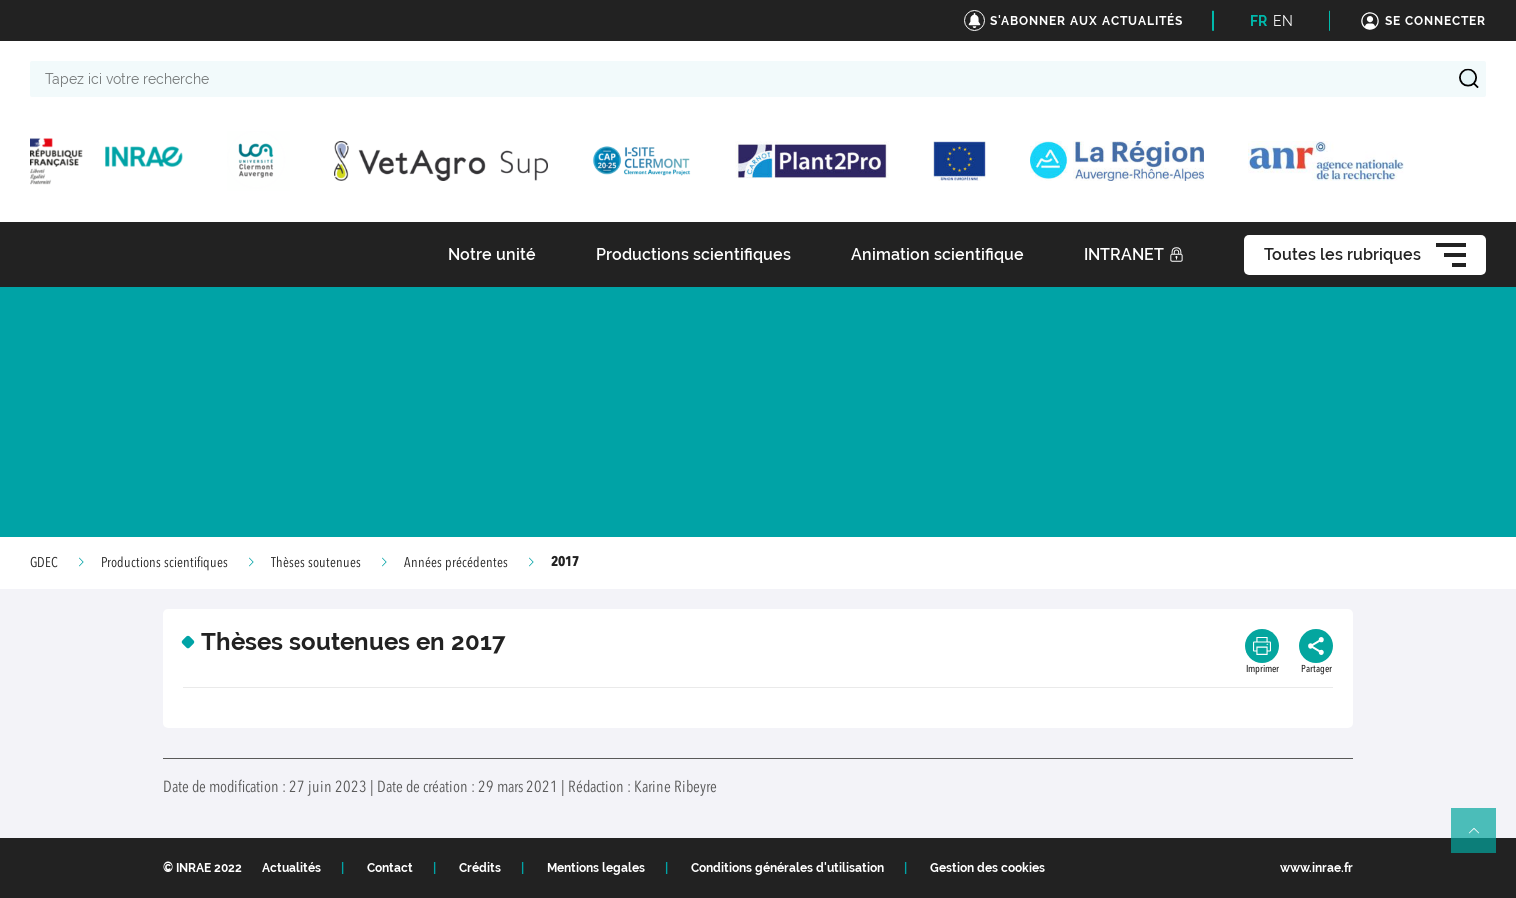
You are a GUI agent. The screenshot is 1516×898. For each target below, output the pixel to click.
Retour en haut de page (1482, 839)
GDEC (44, 563)
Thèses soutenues (316, 563)
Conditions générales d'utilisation (787, 868)
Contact (390, 868)
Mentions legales (596, 868)
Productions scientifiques (164, 563)
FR (1258, 21)
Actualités (291, 868)
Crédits (480, 868)
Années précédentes (456, 563)
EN (1283, 21)
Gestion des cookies (987, 868)
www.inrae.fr (1316, 868)
